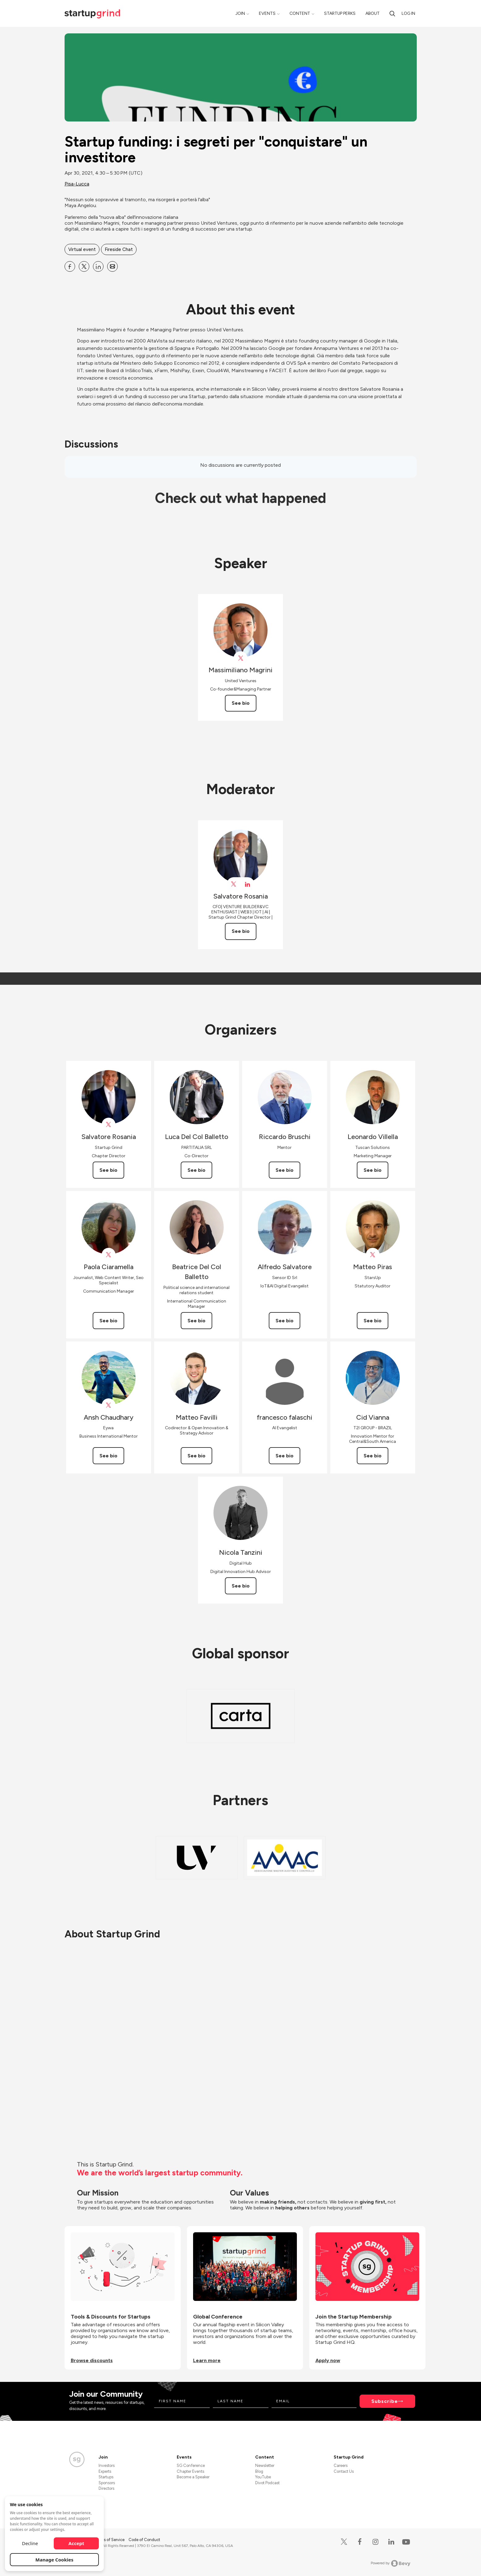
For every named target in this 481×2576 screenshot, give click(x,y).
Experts (105, 2471)
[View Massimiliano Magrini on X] (240, 658)
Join (240, 13)
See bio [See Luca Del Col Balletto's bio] (196, 1170)
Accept (76, 2543)
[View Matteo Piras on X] (373, 1255)
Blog (259, 2471)
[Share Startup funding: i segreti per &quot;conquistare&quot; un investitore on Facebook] (70, 266)
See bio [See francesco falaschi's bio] (284, 1456)
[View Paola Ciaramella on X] (109, 1255)
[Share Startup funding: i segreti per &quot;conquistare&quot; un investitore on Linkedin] (98, 266)
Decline (30, 2543)
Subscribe (384, 2401)
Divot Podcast (267, 2482)
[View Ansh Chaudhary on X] (109, 1405)
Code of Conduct (144, 2539)
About (372, 13)
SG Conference (191, 2465)
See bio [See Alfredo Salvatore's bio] (284, 1321)
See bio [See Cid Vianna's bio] (373, 1456)
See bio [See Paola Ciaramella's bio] (108, 1321)
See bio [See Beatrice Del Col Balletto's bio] (196, 1321)
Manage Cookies (55, 2560)
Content (299, 13)
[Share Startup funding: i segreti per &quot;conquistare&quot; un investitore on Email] (112, 266)
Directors (106, 2488)
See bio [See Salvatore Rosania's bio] (241, 931)
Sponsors (107, 2482)
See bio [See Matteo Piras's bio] (373, 1321)
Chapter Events (190, 2471)
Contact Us (344, 2471)
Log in (408, 13)
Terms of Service (110, 2539)
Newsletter (264, 2465)
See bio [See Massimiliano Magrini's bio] (241, 703)
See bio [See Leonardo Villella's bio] (373, 1170)
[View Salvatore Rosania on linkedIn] (248, 884)
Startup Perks (340, 13)
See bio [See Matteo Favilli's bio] (196, 1456)
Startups (106, 2477)
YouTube (263, 2477)
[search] (392, 13)
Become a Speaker (193, 2477)
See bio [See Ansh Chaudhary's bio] (108, 1456)
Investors (107, 2465)
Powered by (391, 2563)
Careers (341, 2465)
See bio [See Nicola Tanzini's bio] (241, 1586)
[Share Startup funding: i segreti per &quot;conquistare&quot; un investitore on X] (84, 266)
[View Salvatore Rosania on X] (234, 884)
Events (267, 13)
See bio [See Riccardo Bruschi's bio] (284, 1170)
